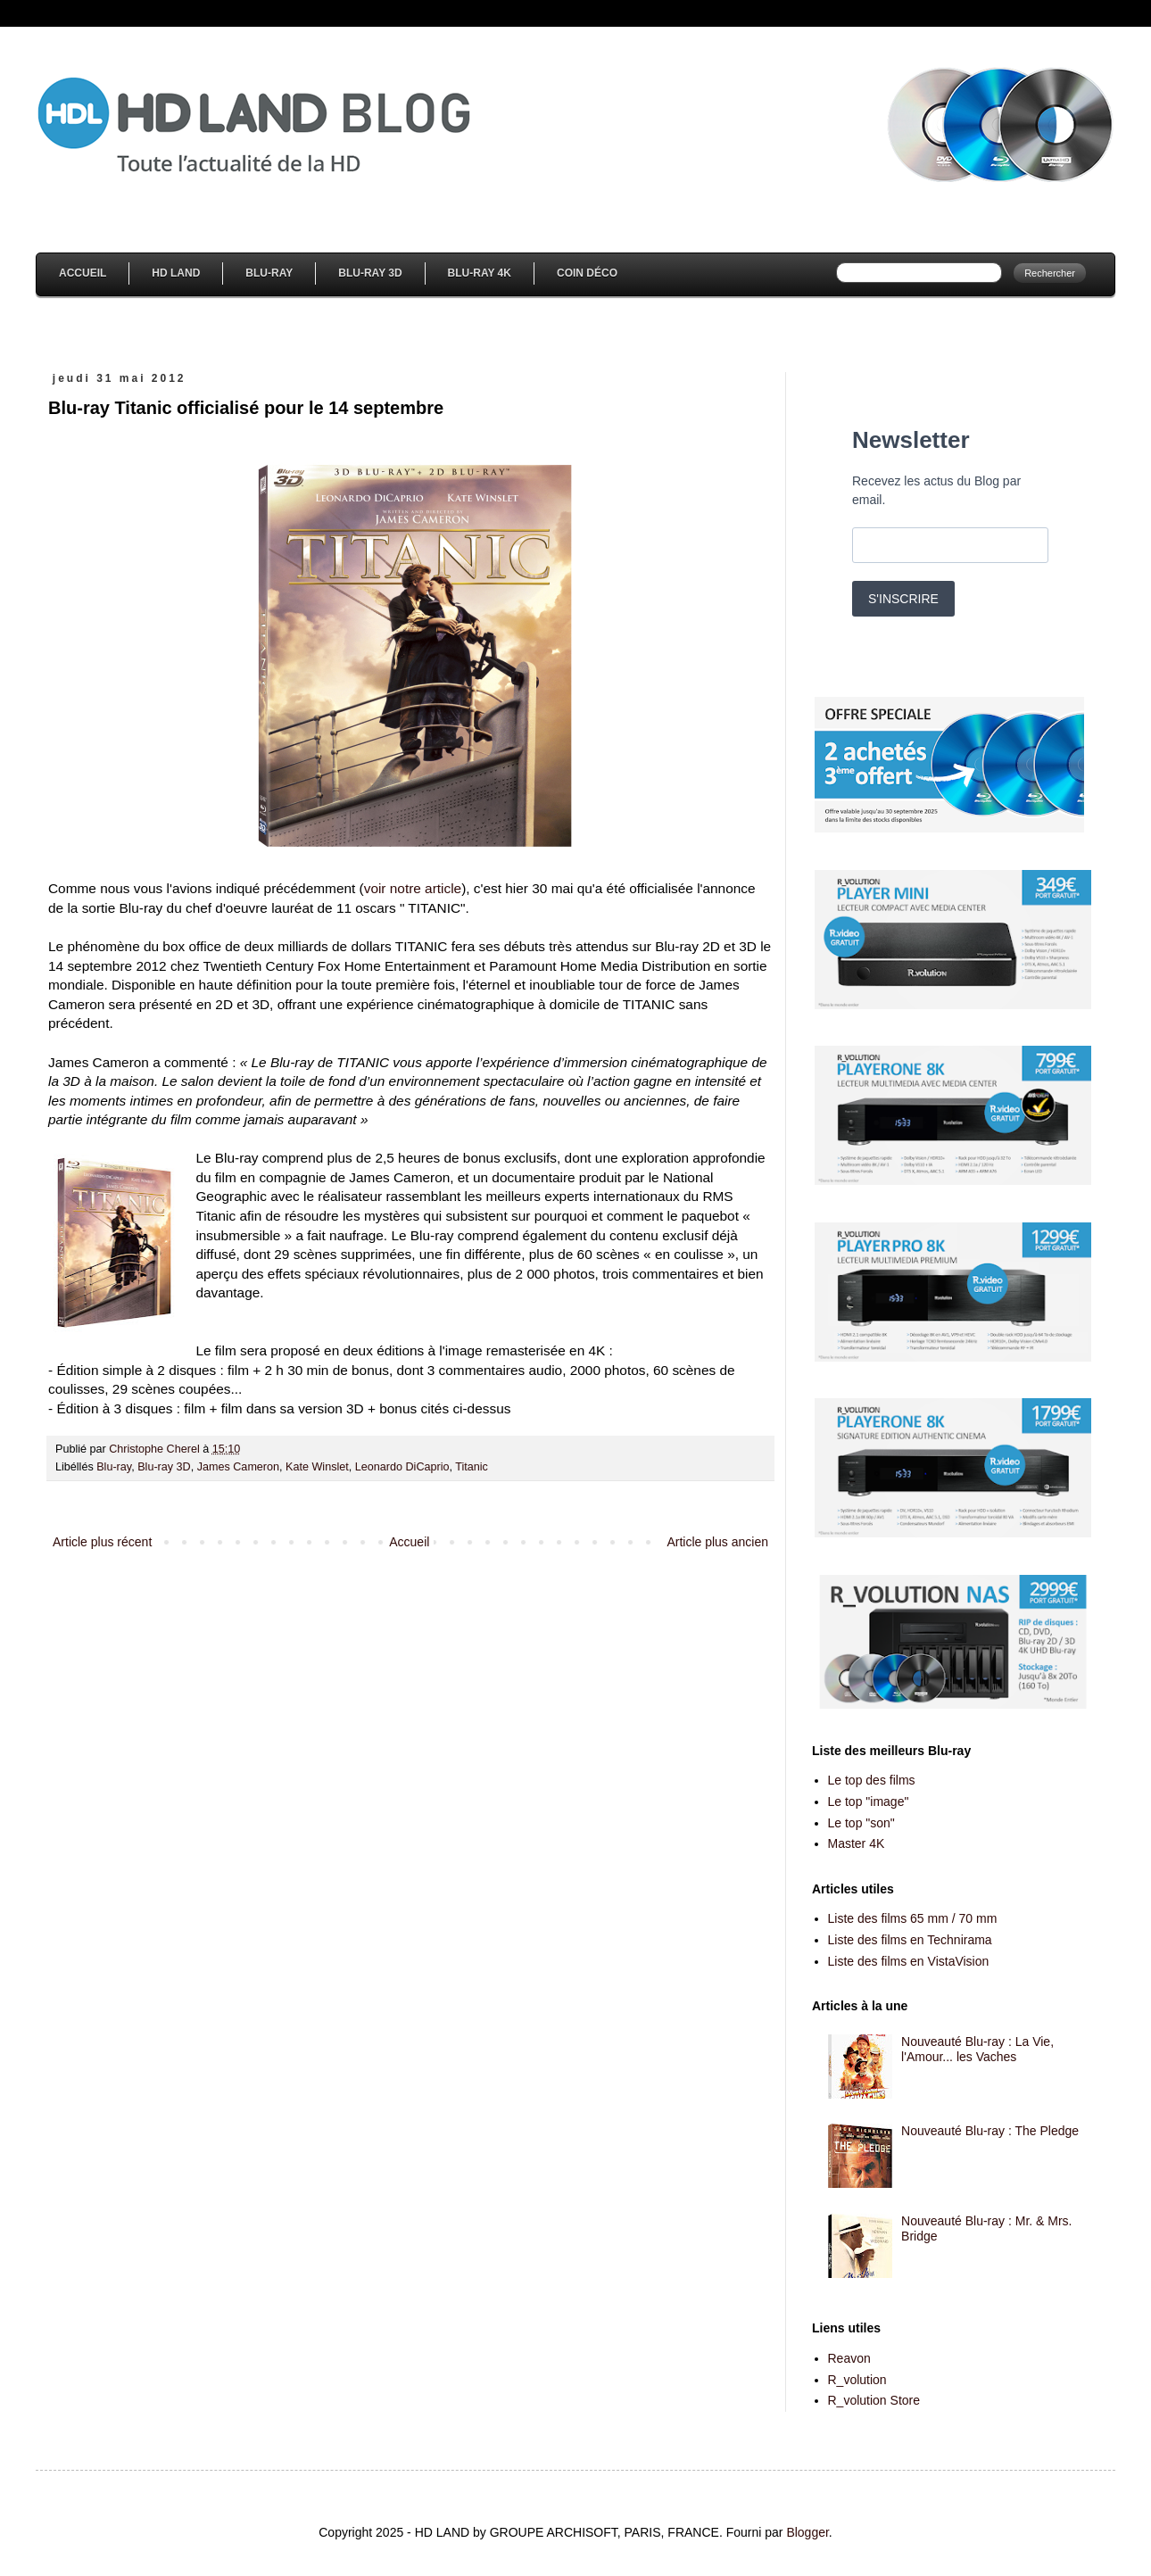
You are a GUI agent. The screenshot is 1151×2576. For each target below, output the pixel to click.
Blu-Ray (269, 273)
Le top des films (871, 1780)
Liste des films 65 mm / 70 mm (913, 1918)
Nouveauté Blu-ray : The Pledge (990, 2131)
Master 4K (856, 1843)
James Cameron (238, 1467)
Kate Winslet (317, 1467)
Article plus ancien (717, 1542)
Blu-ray (113, 1467)
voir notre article (413, 888)
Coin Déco (587, 273)
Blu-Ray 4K (479, 273)
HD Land (176, 273)
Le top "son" (861, 1823)
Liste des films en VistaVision (909, 1961)
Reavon (849, 2358)
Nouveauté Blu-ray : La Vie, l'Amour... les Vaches (977, 2049)
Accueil (82, 273)
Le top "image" (868, 1801)
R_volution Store (874, 2400)
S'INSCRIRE (903, 599)
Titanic (471, 1467)
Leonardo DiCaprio (402, 1467)
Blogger (807, 2532)
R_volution (857, 2380)
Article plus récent (102, 1542)
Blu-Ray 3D (370, 273)
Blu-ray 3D (164, 1467)
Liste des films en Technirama (910, 1940)
